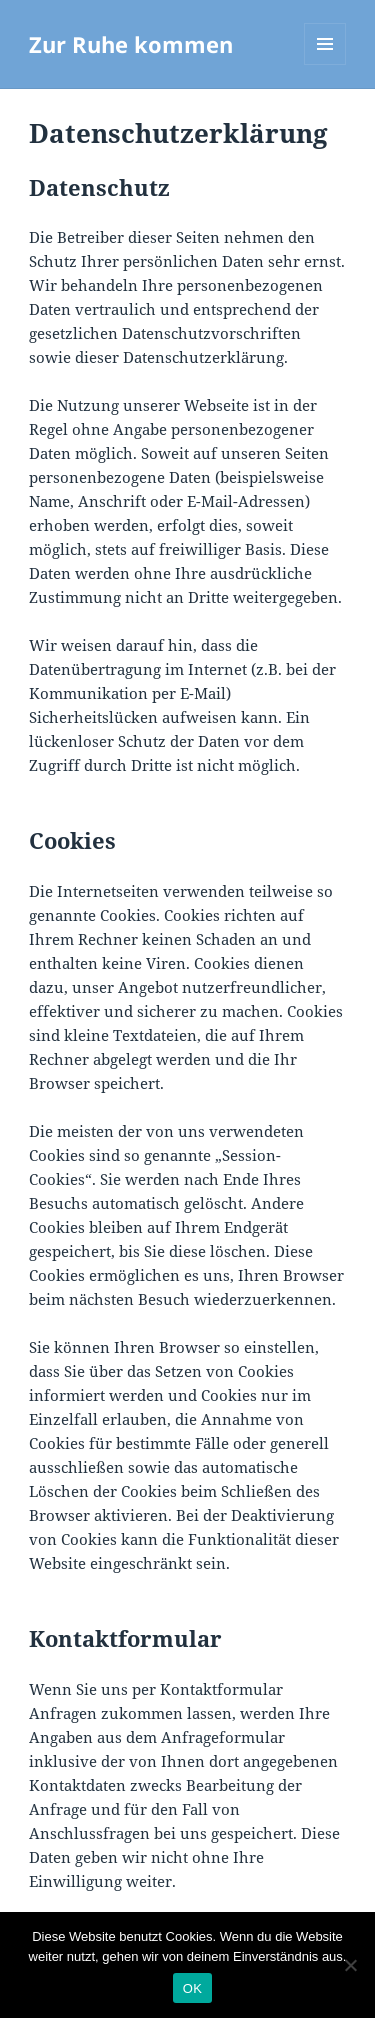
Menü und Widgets (325, 64)
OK (192, 1988)
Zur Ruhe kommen (131, 44)
